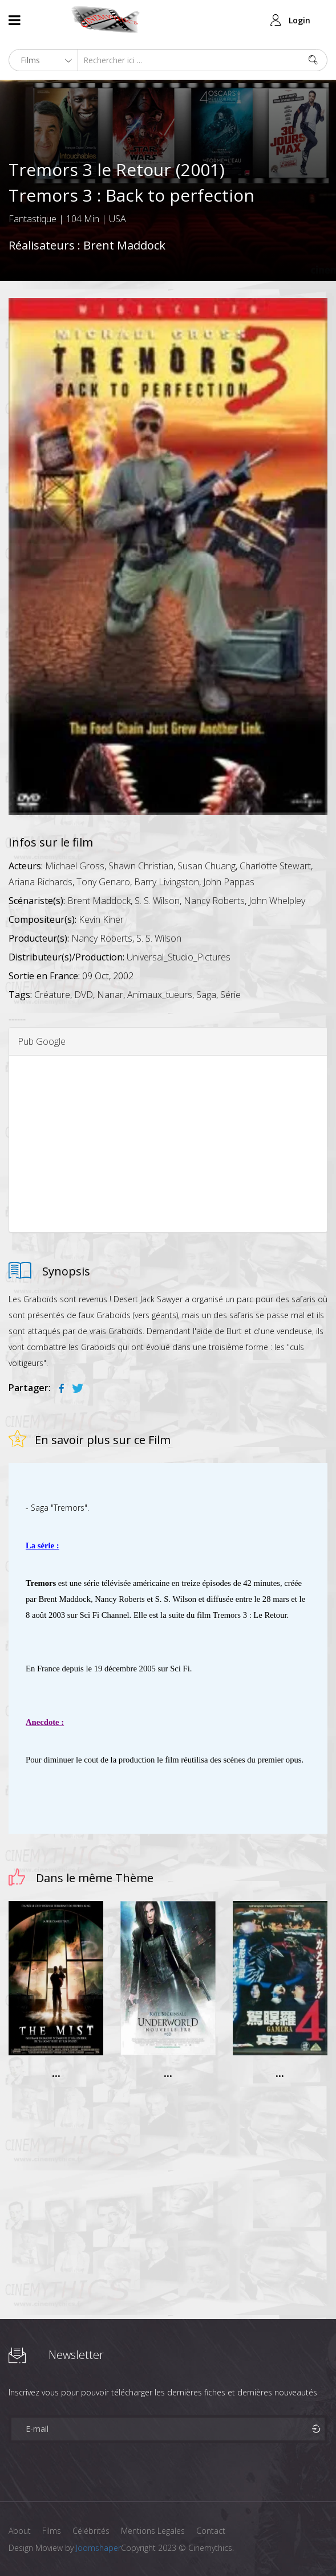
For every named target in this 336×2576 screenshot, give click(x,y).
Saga (206, 994)
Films (51, 2530)
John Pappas (228, 882)
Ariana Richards (40, 882)
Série (230, 994)
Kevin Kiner (101, 919)
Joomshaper (98, 2547)
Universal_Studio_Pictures (178, 957)
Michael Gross (74, 866)
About (20, 2530)
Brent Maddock (124, 245)
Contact (210, 2530)
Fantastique (32, 218)
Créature (52, 994)
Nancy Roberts (214, 900)
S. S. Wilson (157, 900)
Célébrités (91, 2530)
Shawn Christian (140, 866)
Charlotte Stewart (275, 866)
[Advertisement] (168, 1144)
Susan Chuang (206, 866)
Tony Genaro (103, 882)
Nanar (110, 994)
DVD (83, 994)
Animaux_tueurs (159, 994)
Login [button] (299, 20)
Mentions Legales (153, 2530)
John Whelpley (277, 900)
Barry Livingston (166, 882)
